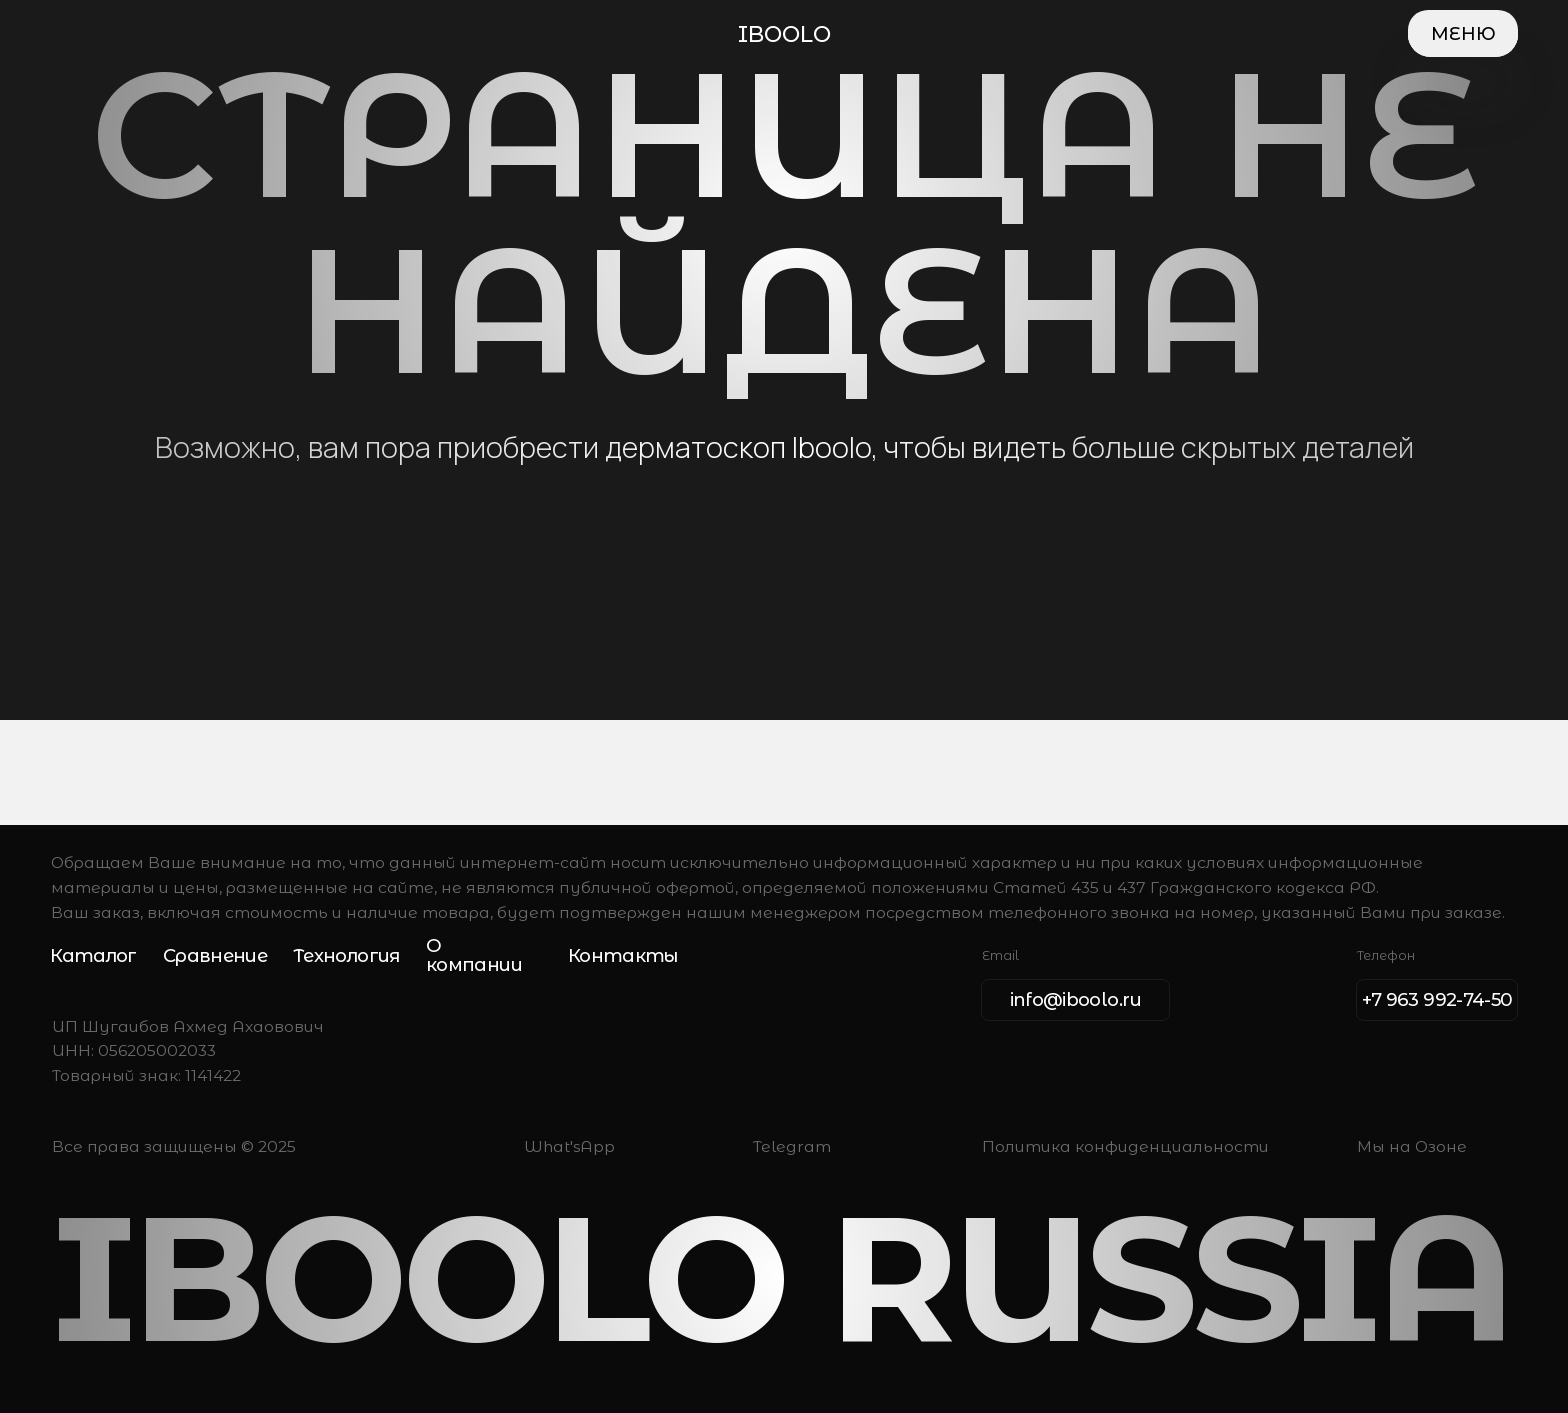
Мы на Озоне (1412, 1146)
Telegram (792, 1146)
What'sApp (569, 1146)
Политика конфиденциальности (1125, 1146)
